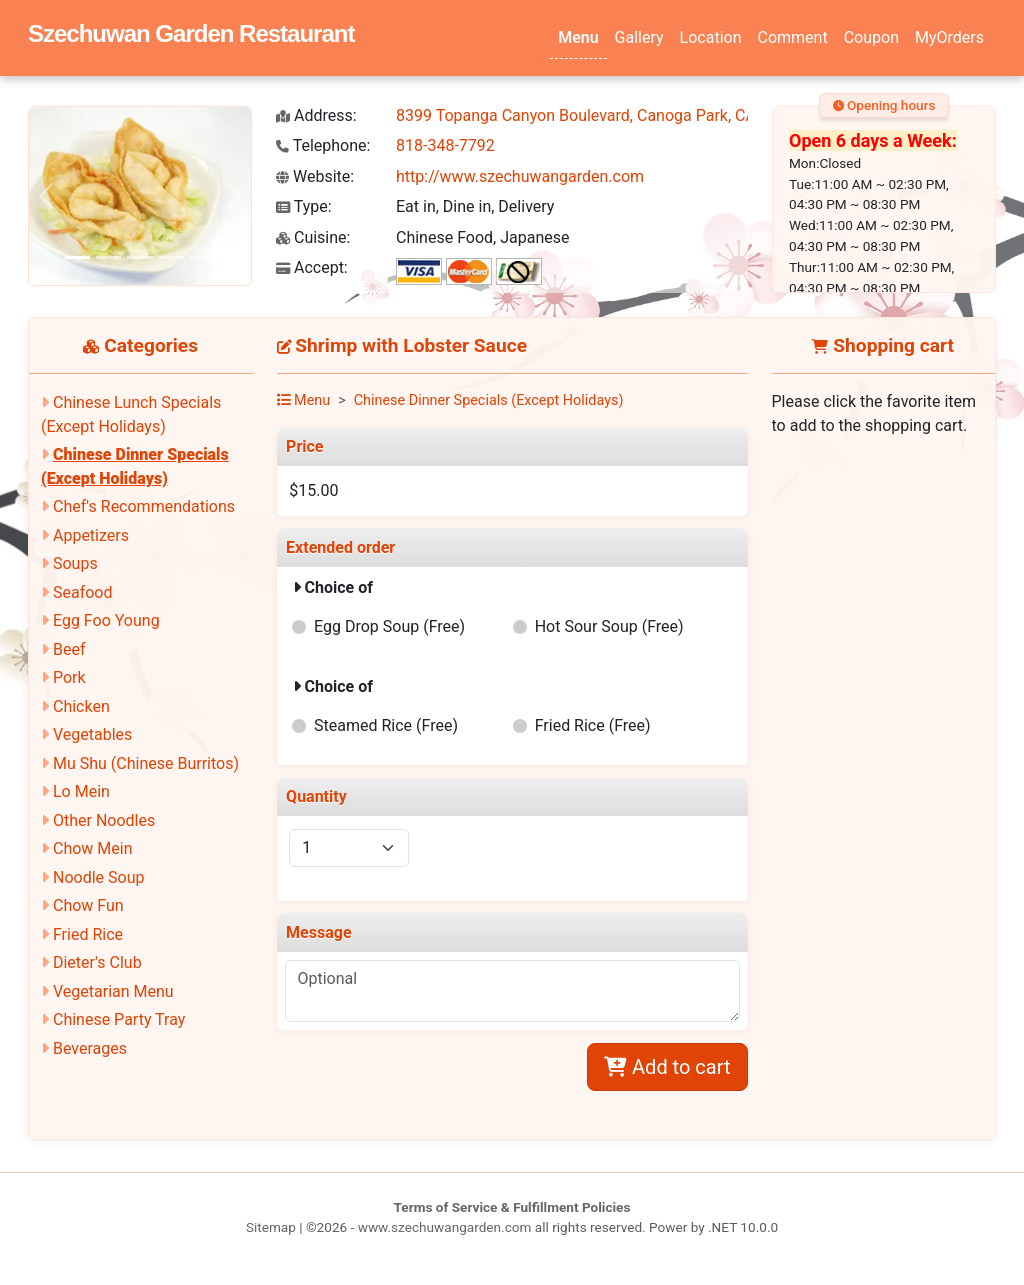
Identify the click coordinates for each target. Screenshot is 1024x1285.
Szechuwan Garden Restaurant (191, 33)
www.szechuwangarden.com (445, 1227)
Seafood (83, 592)
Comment (793, 37)
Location (711, 37)
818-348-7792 (445, 145)
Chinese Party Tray (119, 1019)
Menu (578, 37)
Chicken (81, 706)
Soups (75, 563)
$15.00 (313, 490)
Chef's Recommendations (144, 506)
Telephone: (323, 145)
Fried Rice (88, 934)
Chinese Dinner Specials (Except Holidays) (489, 400)
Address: (316, 115)
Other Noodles (104, 820)
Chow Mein (93, 848)
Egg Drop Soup (389, 626)
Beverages (90, 1048)
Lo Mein (81, 791)
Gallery (639, 37)
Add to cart (667, 1067)
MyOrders (949, 37)
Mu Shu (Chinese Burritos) (146, 763)
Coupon (871, 37)
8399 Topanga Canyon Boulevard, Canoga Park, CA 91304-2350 (620, 115)
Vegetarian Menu (113, 991)
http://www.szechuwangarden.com (520, 176)
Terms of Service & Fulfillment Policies (512, 1207)
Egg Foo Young (106, 620)
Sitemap (271, 1227)
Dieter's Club (97, 962)
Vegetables (92, 734)
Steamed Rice (386, 725)
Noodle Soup (98, 877)
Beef (69, 649)
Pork (69, 677)
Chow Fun (88, 905)
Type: (304, 206)
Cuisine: (313, 237)
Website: (315, 176)
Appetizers (91, 535)
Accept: (312, 267)
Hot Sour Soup (609, 626)
